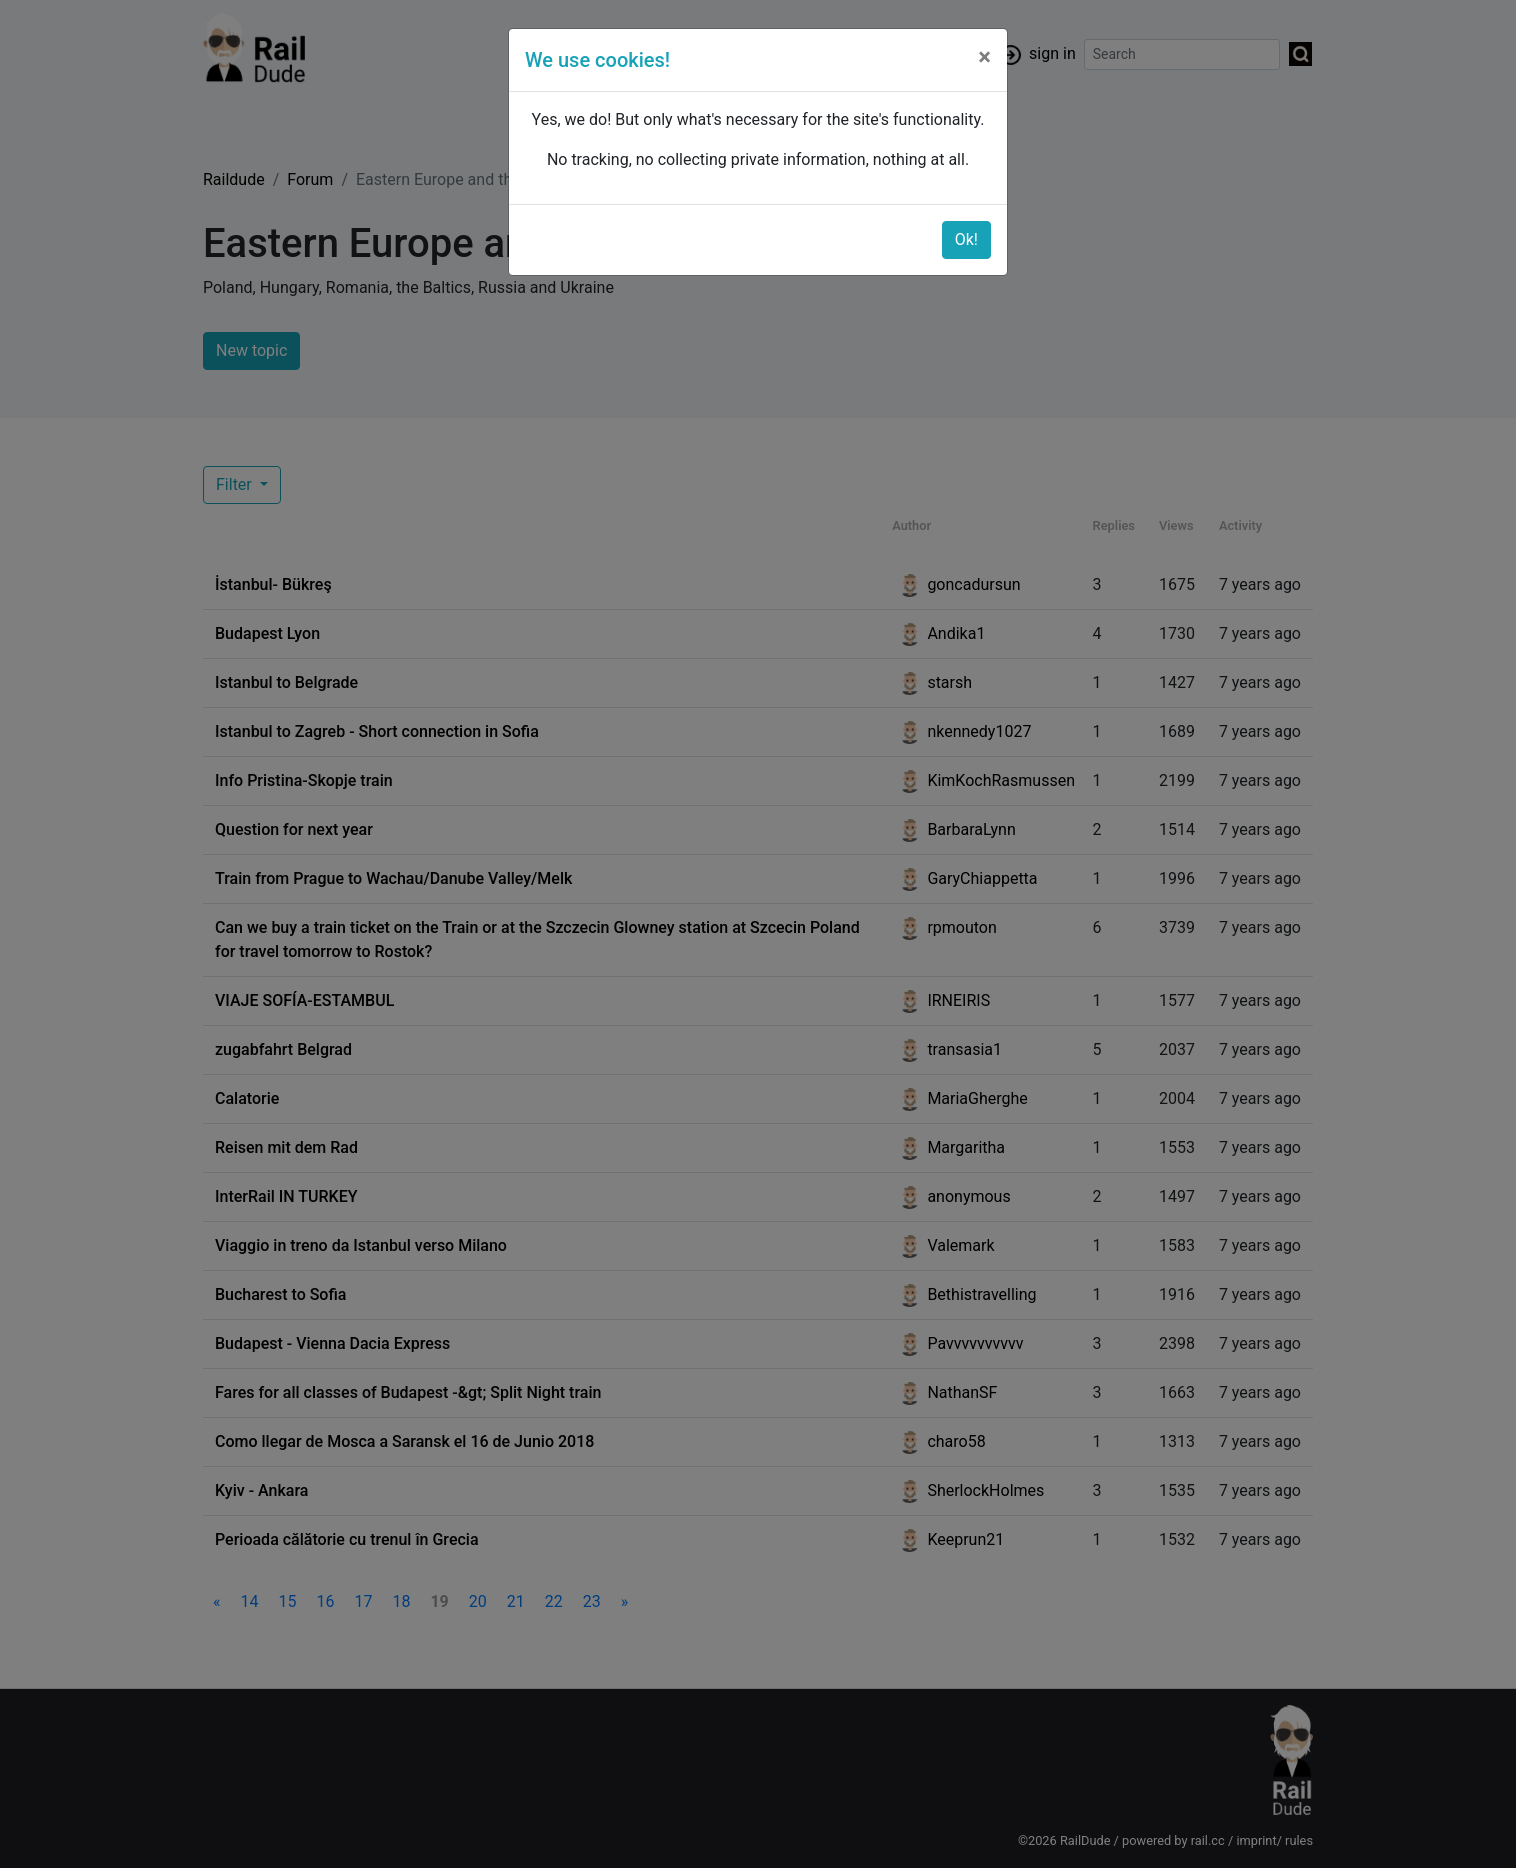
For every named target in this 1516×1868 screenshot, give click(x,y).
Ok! (966, 239)
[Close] (984, 57)
